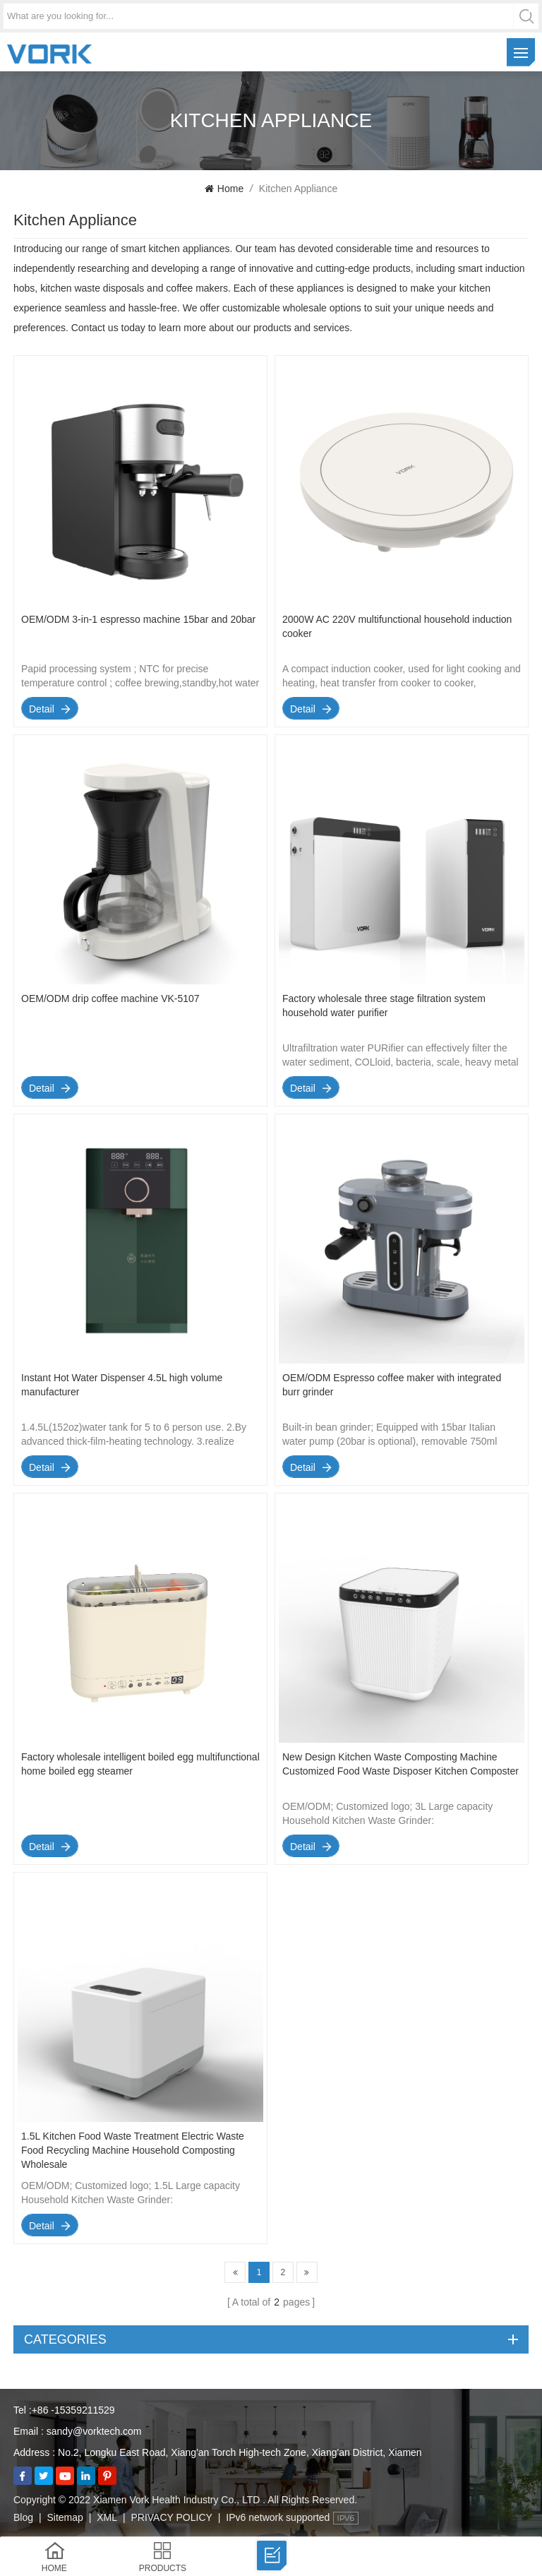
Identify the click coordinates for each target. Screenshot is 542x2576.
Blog (23, 2517)
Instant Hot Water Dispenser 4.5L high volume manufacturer (121, 1384)
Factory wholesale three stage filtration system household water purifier (384, 1005)
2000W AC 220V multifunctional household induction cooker (397, 626)
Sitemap (65, 2517)
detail (41, 709)
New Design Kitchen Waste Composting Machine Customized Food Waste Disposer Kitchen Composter (400, 1764)
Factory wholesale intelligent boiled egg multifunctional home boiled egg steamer (140, 1764)
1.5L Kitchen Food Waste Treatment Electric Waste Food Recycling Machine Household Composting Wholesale (132, 2150)
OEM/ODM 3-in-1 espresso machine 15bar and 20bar (138, 619)
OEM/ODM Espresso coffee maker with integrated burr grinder (391, 1384)
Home (224, 188)
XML (107, 2517)
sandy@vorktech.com (94, 2431)
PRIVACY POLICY (171, 2517)
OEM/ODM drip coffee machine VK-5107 (110, 998)
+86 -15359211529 (73, 2410)
